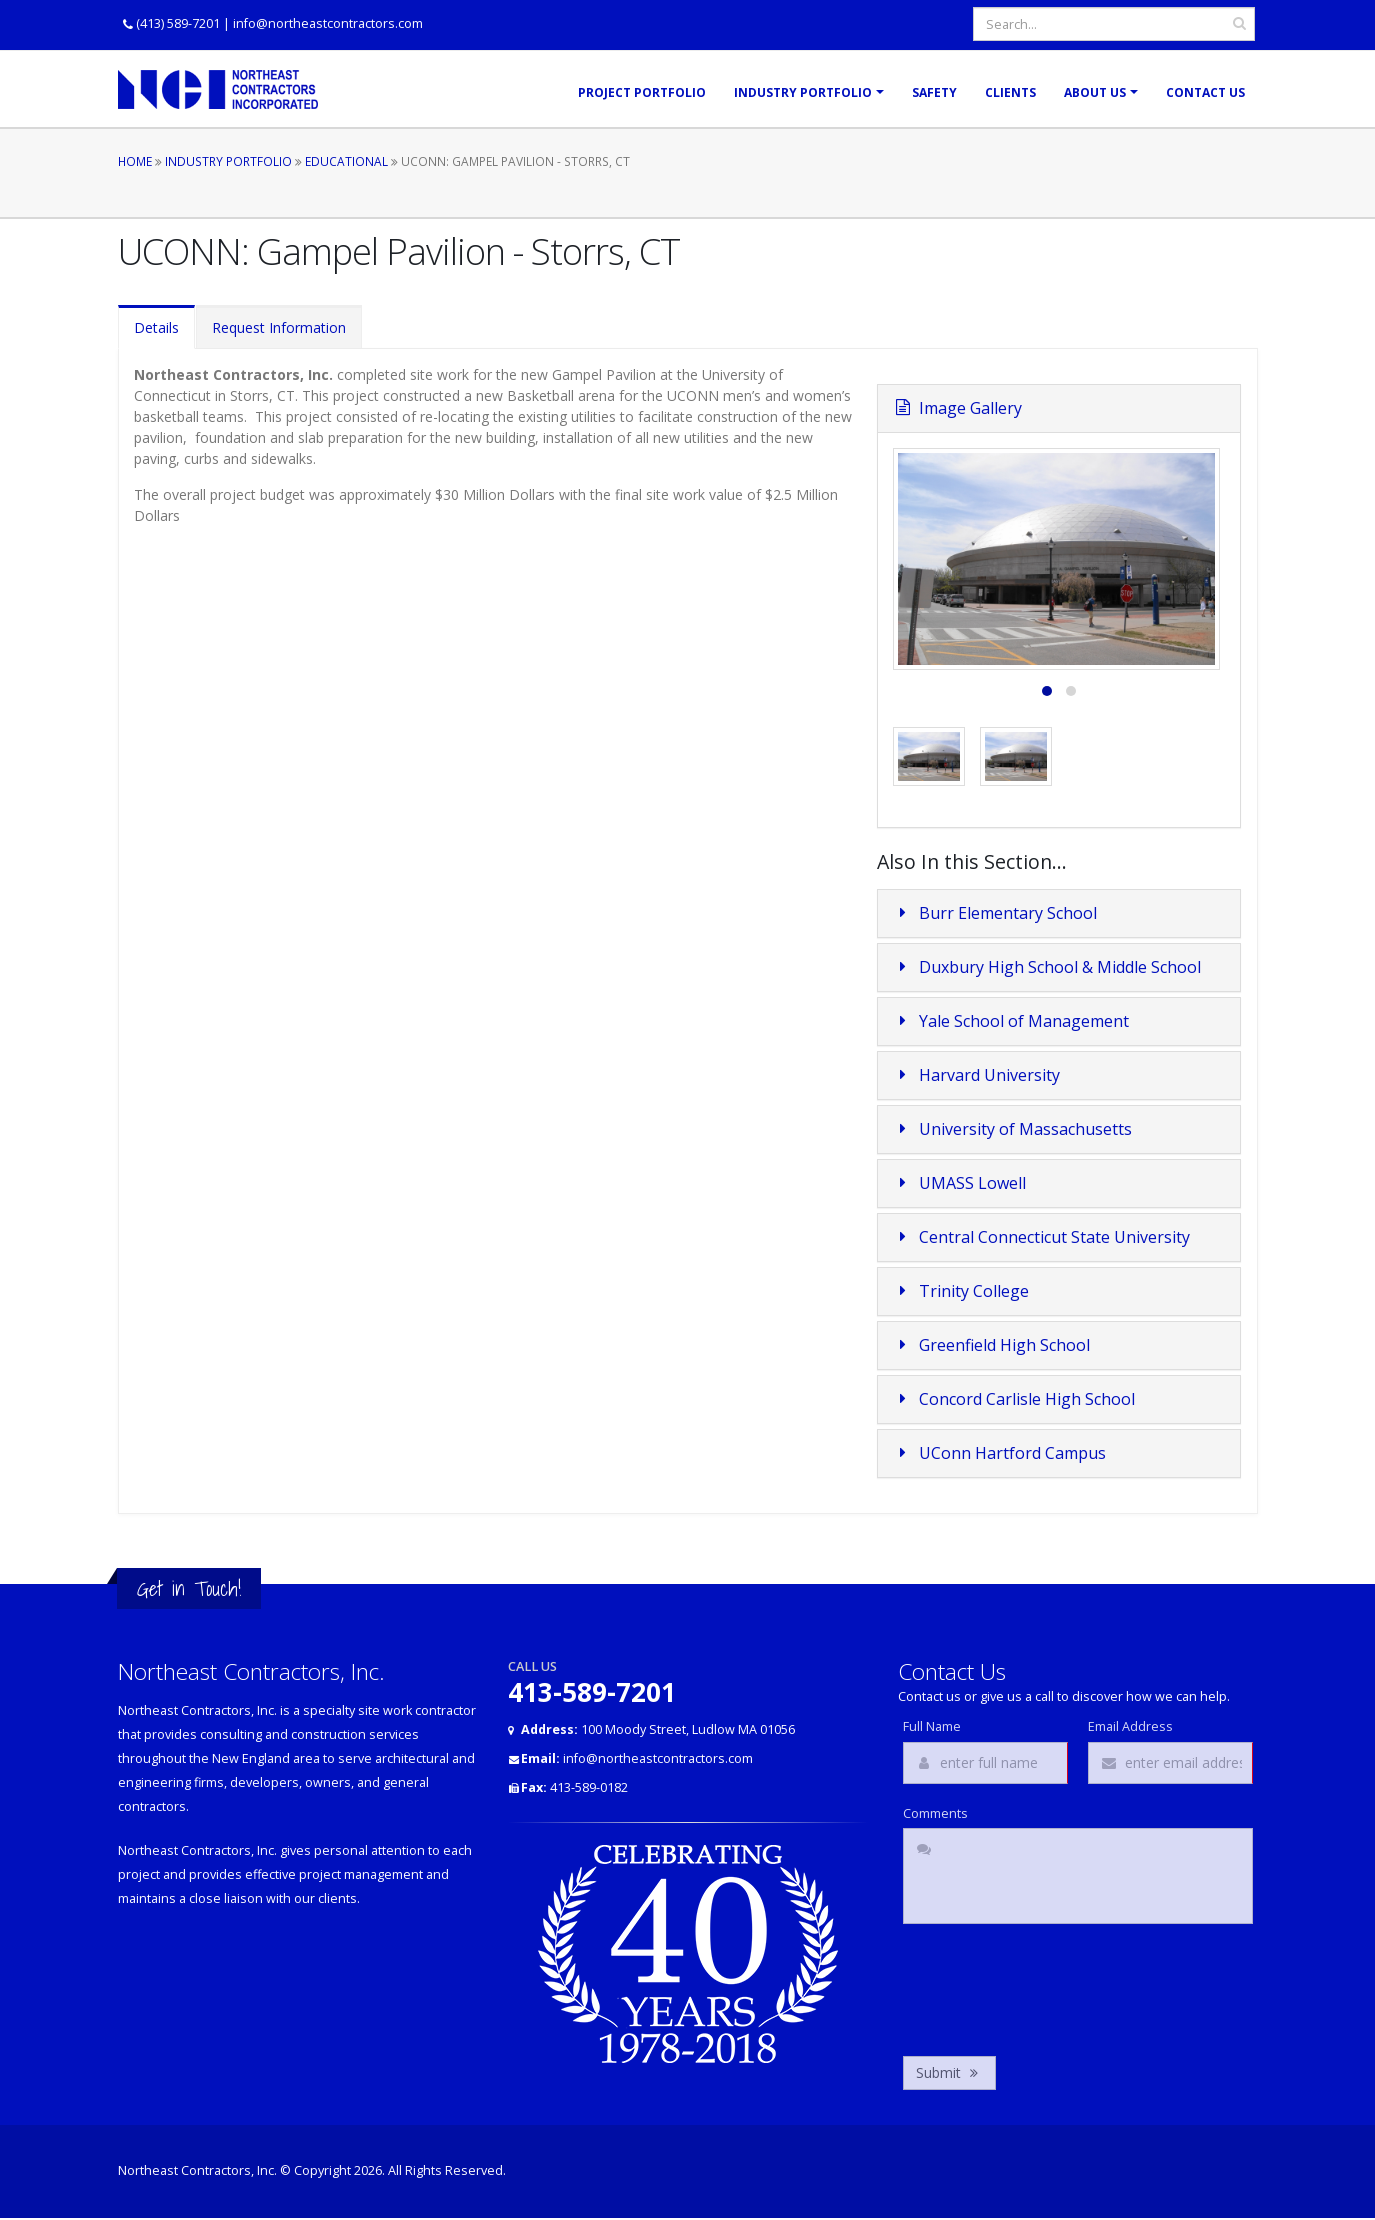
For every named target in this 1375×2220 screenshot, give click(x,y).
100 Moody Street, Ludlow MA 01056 (658, 1729)
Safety (934, 92)
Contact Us (1205, 92)
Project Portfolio (642, 92)
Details (156, 327)
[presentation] (1055, 1985)
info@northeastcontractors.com (328, 23)
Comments (935, 1814)
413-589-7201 (592, 1692)
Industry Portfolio (803, 92)
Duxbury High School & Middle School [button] (1047, 967)
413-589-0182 (574, 1787)
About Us (1095, 92)
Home (135, 161)
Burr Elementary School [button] (995, 913)
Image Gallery (957, 408)
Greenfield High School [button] (991, 1345)
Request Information (279, 327)
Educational (346, 161)
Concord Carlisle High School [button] (1014, 1399)
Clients (1010, 92)
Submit (949, 2072)
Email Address (1130, 1727)
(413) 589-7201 (178, 23)
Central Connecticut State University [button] (1041, 1237)
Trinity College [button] (961, 1291)
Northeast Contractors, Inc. (197, 2170)
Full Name (932, 1727)
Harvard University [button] (976, 1075)
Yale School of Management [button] (1011, 1021)
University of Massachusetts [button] (1012, 1129)
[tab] (1059, 913)
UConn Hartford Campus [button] (999, 1453)
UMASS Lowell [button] (959, 1183)
